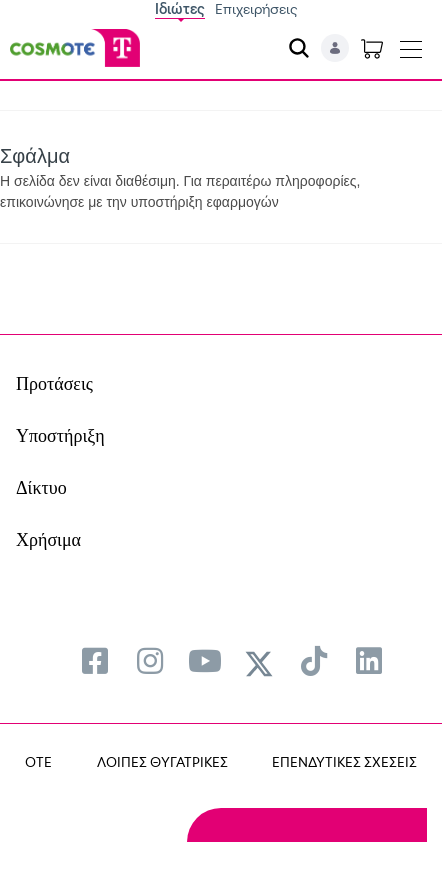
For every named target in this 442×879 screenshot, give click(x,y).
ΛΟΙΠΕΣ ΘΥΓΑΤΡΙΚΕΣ (162, 761)
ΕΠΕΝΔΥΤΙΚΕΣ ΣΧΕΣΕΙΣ (344, 761)
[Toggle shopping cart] (372, 48)
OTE (38, 761)
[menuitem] (95, 660)
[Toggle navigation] (411, 45)
